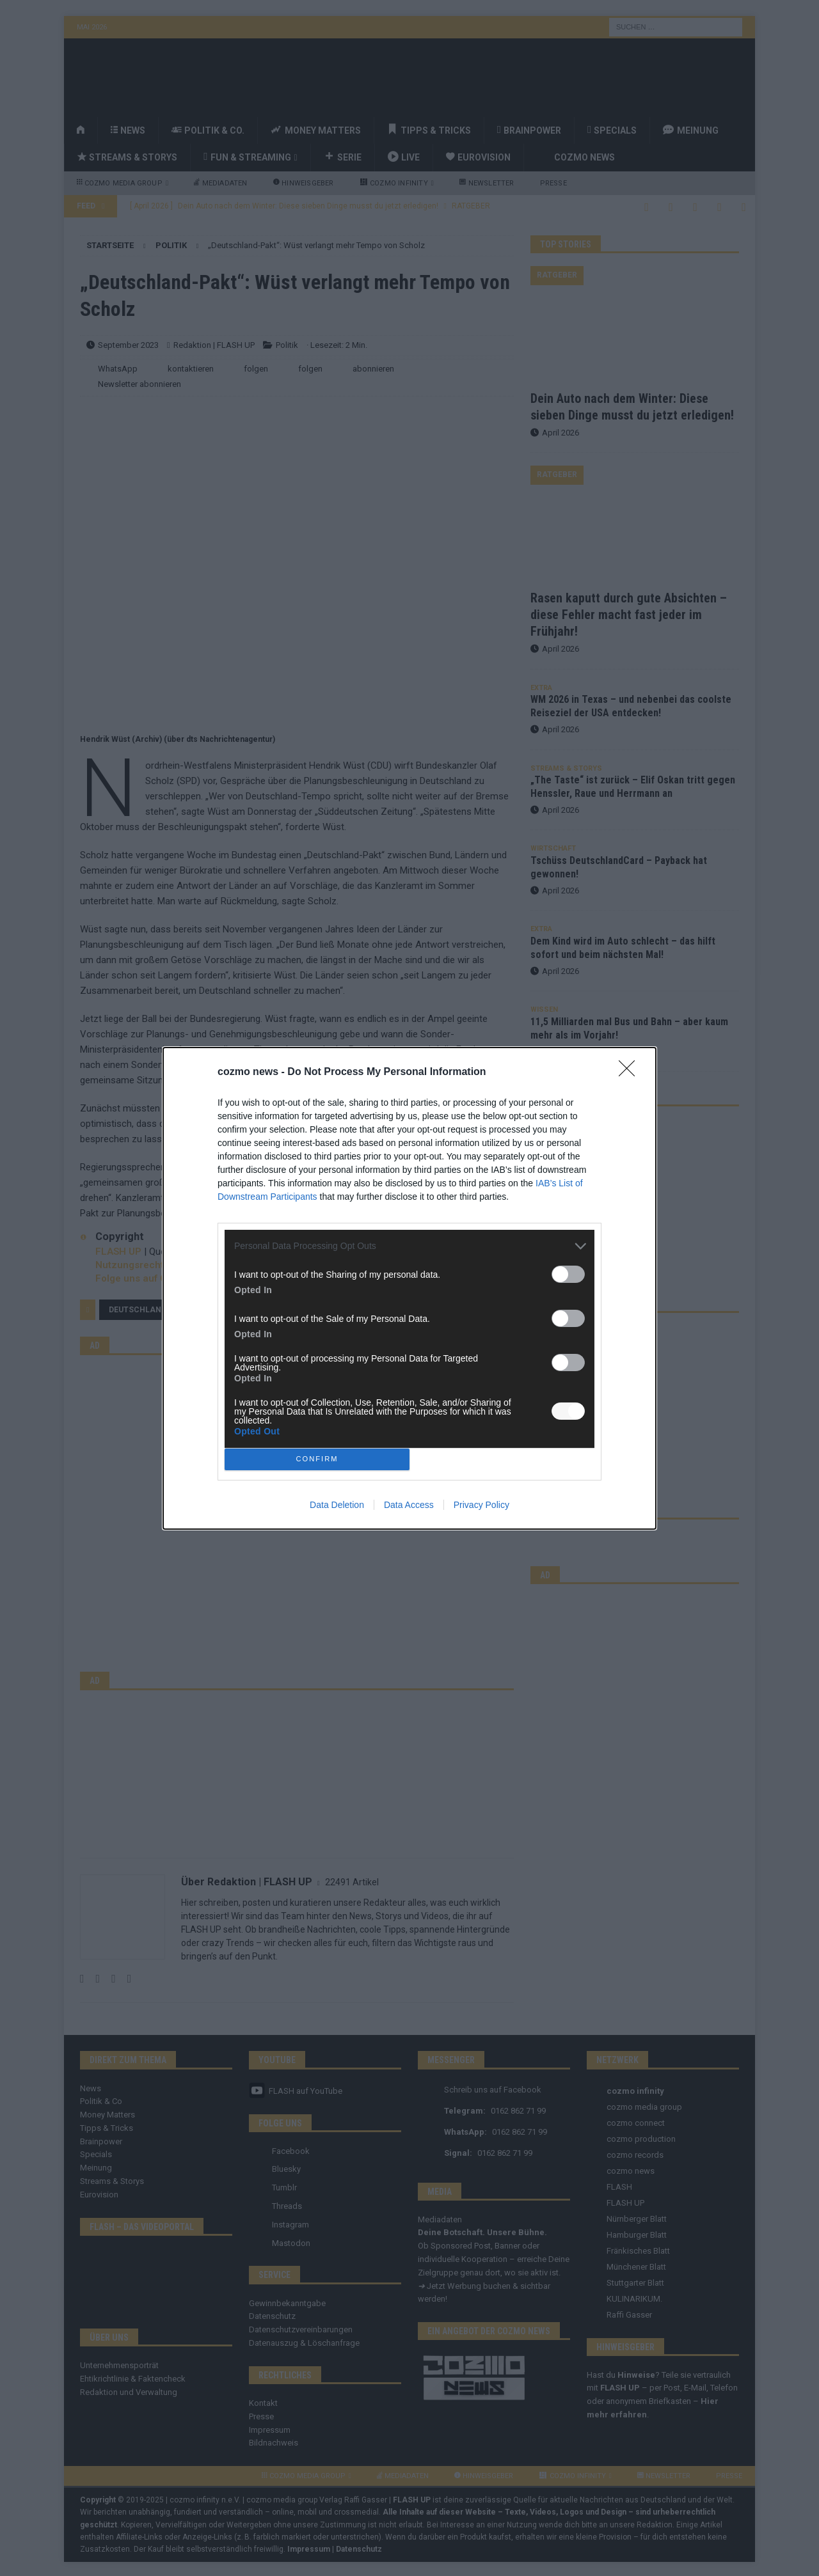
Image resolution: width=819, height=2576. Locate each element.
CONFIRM (317, 1459)
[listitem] (409, 1246)
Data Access (409, 1505)
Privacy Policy (481, 1505)
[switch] (568, 1274)
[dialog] (409, 1288)
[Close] (631, 1072)
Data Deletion (337, 1505)
